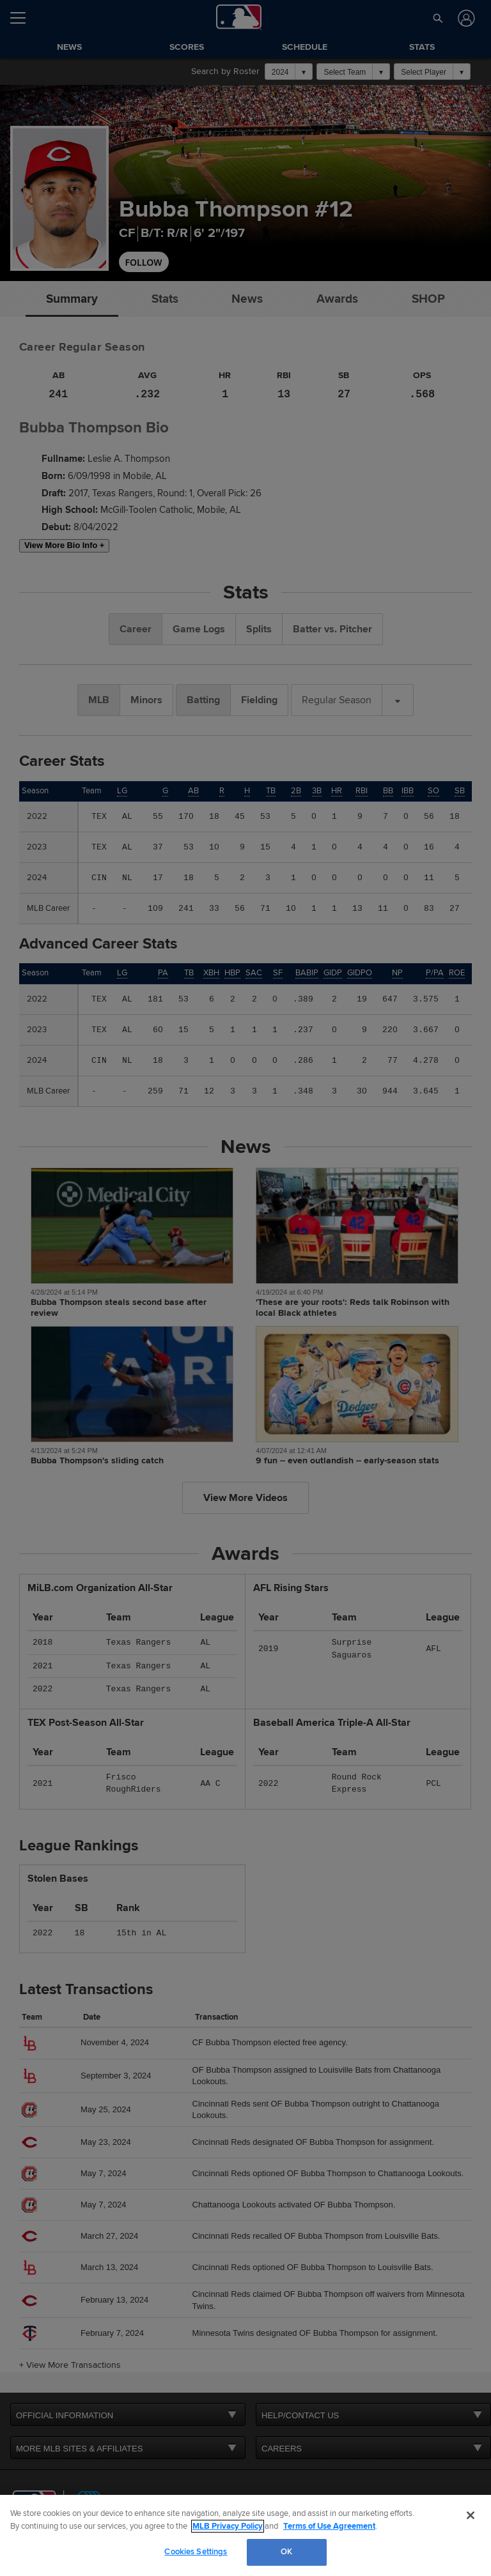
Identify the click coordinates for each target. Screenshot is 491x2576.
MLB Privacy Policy (227, 2526)
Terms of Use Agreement (329, 2526)
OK (286, 2552)
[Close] (470, 2515)
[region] (245, 2535)
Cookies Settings (195, 2552)
